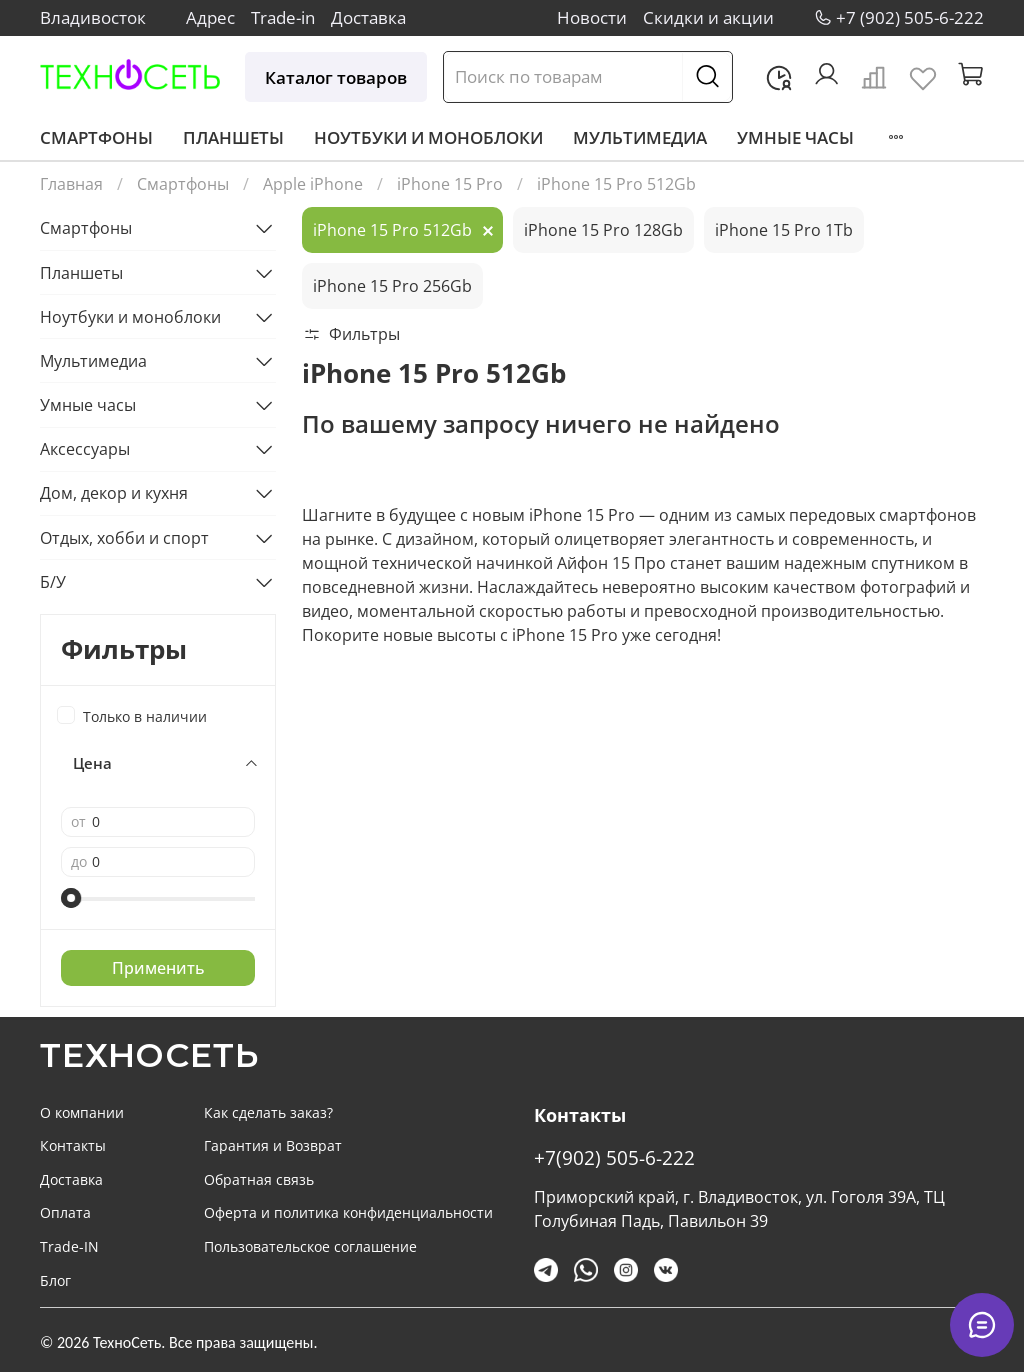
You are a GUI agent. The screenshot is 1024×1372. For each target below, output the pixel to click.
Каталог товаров (336, 77)
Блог (55, 1280)
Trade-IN (69, 1246)
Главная (71, 184)
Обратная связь (259, 1179)
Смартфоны (96, 137)
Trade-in (283, 17)
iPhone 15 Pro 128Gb (603, 230)
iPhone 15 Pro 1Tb (784, 230)
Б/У (53, 582)
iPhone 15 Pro (450, 184)
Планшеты (233, 137)
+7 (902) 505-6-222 (910, 17)
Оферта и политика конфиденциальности (348, 1212)
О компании (82, 1112)
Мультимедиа (640, 137)
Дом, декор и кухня (114, 493)
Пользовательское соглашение (310, 1246)
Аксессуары (85, 449)
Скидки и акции (708, 17)
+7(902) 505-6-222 (614, 1157)
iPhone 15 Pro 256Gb (392, 286)
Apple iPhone (313, 184)
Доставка (368, 17)
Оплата (65, 1212)
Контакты (73, 1145)
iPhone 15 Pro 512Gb (392, 230)
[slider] (71, 898)
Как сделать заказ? (268, 1112)
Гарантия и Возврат (273, 1145)
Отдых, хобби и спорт (124, 538)
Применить (158, 968)
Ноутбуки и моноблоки (428, 137)
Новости (592, 17)
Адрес (210, 17)
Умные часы (795, 137)
